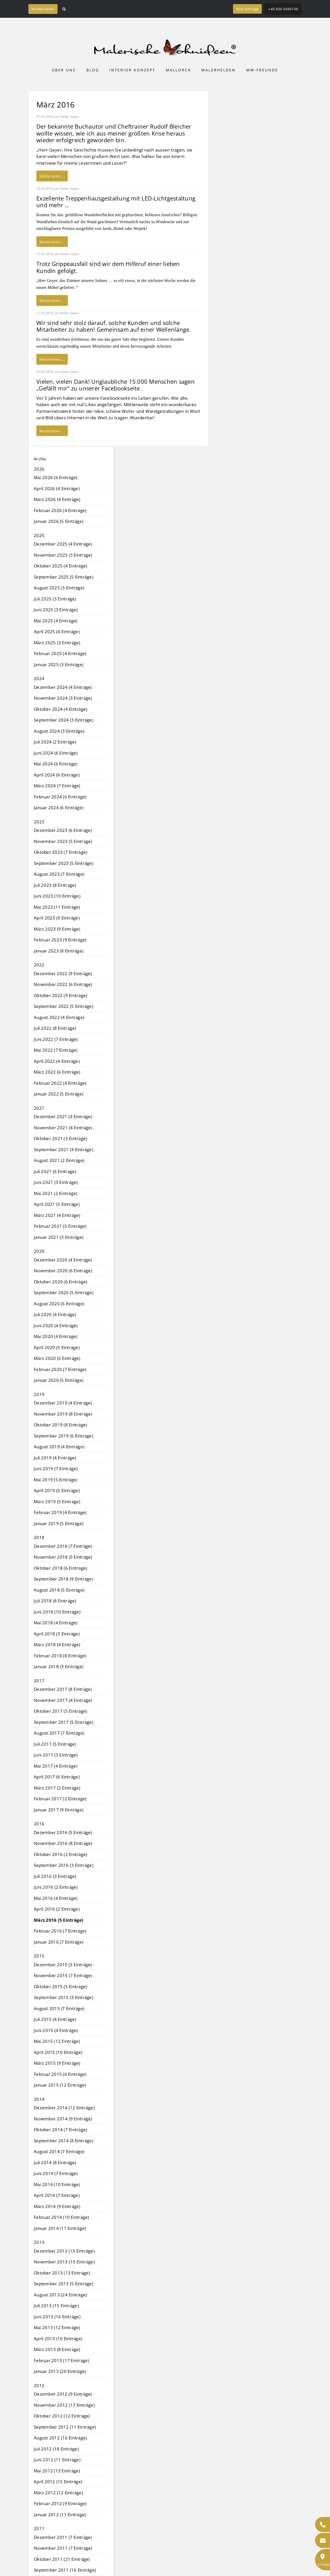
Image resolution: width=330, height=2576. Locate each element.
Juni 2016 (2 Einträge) (56, 1887)
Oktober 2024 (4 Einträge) (60, 709)
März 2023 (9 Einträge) (57, 929)
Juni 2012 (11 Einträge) (57, 2460)
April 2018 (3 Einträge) (57, 1634)
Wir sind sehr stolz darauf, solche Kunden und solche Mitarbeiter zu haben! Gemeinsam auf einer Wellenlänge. (113, 326)
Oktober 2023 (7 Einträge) (60, 852)
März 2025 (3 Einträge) (57, 643)
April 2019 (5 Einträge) (57, 1490)
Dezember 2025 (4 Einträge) (63, 544)
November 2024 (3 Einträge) (63, 698)
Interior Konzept (132, 70)
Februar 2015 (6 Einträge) (60, 2074)
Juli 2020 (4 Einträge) (55, 1314)
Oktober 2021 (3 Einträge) (60, 1138)
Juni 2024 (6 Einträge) (56, 753)
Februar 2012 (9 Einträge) (60, 2503)
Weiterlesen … (52, 176)
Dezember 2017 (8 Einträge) (63, 1689)
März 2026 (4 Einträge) (57, 499)
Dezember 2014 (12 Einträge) (64, 2108)
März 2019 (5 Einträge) (57, 1501)
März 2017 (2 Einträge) (57, 1788)
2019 (39, 1394)
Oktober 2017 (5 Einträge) (60, 1711)
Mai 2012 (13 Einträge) (57, 2471)
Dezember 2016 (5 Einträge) (63, 1832)
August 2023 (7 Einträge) (59, 874)
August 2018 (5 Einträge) (59, 1590)
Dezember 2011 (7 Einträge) (63, 2537)
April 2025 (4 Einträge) (57, 631)
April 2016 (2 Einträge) (57, 1909)
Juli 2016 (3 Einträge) (55, 1876)
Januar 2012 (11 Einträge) (60, 2515)
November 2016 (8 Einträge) (63, 1843)
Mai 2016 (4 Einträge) (55, 1898)
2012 (39, 2385)
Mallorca (178, 70)
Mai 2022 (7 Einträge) (55, 1050)
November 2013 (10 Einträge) (64, 2262)
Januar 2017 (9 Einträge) (58, 1810)
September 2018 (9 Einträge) (63, 1579)
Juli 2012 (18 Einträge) (56, 2449)
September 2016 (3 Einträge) (63, 1865)
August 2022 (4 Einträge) (59, 1017)
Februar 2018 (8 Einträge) (60, 1656)
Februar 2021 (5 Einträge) (60, 1226)
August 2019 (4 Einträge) (59, 1447)
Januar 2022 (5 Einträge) (58, 1094)
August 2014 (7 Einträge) (59, 2151)
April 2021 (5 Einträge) (57, 1204)
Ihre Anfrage (247, 8)
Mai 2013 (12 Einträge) (57, 2327)
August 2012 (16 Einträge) (60, 2438)
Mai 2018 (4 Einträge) (55, 1623)
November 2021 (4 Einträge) (63, 1128)
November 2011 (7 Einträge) (63, 2548)
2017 (39, 1681)
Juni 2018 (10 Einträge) (57, 1612)
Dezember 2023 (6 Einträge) (63, 830)
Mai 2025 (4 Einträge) (55, 621)
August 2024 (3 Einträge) (59, 731)
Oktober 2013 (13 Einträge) (62, 2273)
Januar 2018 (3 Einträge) (58, 1666)
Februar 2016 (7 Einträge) (60, 1931)
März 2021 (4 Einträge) (57, 1215)
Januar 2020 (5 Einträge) (58, 1380)
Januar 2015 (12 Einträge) (60, 2085)
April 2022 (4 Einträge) (57, 1061)
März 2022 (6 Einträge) (57, 1072)
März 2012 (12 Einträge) (58, 2493)
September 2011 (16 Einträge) (65, 2570)
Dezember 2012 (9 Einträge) (63, 2394)
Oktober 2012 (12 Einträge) (62, 2416)
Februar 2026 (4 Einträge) (60, 510)
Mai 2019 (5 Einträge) (55, 1480)
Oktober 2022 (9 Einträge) (60, 995)
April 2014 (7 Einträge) (57, 2195)
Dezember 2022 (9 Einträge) (63, 973)
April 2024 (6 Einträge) (57, 775)
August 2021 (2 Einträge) (59, 1160)
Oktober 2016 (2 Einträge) (60, 1854)
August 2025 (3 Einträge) (59, 588)
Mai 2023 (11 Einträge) (57, 907)
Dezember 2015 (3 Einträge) (63, 1965)
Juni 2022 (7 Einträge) (56, 1039)
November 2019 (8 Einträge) (63, 1414)
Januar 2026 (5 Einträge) (58, 521)
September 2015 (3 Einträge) (63, 1997)
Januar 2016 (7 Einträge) (58, 1942)
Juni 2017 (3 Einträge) (56, 1755)
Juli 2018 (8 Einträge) (55, 1601)
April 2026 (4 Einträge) (57, 488)
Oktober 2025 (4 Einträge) (60, 566)
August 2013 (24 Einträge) (60, 2295)
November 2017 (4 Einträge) (63, 1700)
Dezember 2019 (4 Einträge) (63, 1403)
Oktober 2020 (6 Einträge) (60, 1282)
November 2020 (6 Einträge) (63, 1271)
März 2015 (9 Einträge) (57, 2063)
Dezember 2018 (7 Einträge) (63, 1546)
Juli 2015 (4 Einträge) (55, 2019)
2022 (39, 965)
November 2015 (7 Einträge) (63, 1975)
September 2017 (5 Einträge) (63, 1722)
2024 (39, 678)
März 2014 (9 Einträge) (57, 2206)
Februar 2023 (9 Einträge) (60, 940)
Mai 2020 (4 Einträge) (55, 1336)
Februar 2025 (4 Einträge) (60, 653)
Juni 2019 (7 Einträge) (56, 1468)
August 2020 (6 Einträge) (59, 1304)
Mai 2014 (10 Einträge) (57, 2184)
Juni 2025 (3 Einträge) (56, 610)
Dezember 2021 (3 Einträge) (63, 1116)
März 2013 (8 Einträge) (57, 2349)
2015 (39, 1956)
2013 (39, 2242)
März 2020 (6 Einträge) (57, 1358)
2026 (39, 469)
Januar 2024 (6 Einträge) (58, 807)
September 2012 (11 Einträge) (65, 2427)
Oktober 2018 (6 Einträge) (60, 1568)
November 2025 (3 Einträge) (63, 555)
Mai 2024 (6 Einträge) (55, 764)
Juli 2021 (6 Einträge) (55, 1171)
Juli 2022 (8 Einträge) (55, 1028)
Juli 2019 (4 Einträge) (55, 1458)
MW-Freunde (262, 70)
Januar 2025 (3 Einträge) (58, 664)
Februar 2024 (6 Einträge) (60, 797)
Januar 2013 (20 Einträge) (60, 2371)
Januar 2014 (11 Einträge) (60, 2228)
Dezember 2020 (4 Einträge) (63, 1260)
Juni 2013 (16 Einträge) (57, 2317)
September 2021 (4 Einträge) (63, 1149)
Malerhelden (218, 70)
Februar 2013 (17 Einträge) (61, 2360)
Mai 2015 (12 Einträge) (57, 2041)
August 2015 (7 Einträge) (59, 2008)
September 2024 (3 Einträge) (63, 720)
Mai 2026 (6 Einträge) (55, 477)
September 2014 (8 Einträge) (63, 2141)
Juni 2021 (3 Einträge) (56, 1182)
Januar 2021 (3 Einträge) (58, 1237)
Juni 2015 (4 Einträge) (56, 2030)
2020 (39, 1251)
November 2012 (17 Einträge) (64, 2405)
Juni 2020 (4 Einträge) (56, 1325)
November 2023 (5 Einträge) (63, 841)
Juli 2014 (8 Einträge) (55, 2162)
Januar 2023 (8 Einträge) (58, 951)
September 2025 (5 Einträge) (63, 577)
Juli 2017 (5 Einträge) (55, 1744)
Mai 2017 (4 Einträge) (55, 1766)
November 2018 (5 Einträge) (63, 1557)
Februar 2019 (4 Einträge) (60, 1512)
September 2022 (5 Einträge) (63, 1006)
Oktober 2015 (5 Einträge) (60, 1986)
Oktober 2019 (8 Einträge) (60, 1425)
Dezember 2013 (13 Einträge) (64, 2251)
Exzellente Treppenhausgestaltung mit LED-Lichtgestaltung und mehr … (115, 201)
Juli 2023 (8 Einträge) (55, 885)
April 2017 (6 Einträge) (57, 1777)
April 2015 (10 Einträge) (58, 2052)
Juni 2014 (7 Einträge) (56, 2173)
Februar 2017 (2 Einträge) (60, 1799)
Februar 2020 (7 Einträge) (60, 1369)
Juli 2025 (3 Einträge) (55, 599)
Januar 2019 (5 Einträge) (58, 1523)
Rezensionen (42, 8)
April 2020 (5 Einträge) (57, 1347)
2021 (39, 1108)
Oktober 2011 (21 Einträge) (62, 2559)
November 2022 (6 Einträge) (63, 984)
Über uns (64, 70)
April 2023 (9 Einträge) (57, 918)
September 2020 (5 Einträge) (63, 1292)
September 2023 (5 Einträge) (63, 863)
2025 (39, 535)
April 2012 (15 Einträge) (58, 2482)
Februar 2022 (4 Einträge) (60, 1083)
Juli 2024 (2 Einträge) (55, 742)
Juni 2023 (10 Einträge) (57, 896)
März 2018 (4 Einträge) (57, 1644)
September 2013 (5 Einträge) (63, 2284)
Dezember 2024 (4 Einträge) (63, 687)
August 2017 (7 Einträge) (59, 1733)
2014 (39, 2099)
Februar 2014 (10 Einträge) (61, 2217)
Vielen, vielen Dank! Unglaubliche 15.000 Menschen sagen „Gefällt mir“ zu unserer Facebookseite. (115, 385)
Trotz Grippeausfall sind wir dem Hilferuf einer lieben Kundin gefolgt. (108, 267)
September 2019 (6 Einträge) (63, 1436)
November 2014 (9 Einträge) (63, 2119)
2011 (39, 2528)
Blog (92, 70)
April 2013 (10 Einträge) (58, 2338)
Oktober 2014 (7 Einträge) (60, 2129)
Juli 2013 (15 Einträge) (56, 2306)
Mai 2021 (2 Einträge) (55, 1193)
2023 (39, 822)
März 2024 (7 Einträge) (57, 786)
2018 (39, 1537)
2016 (39, 1824)
